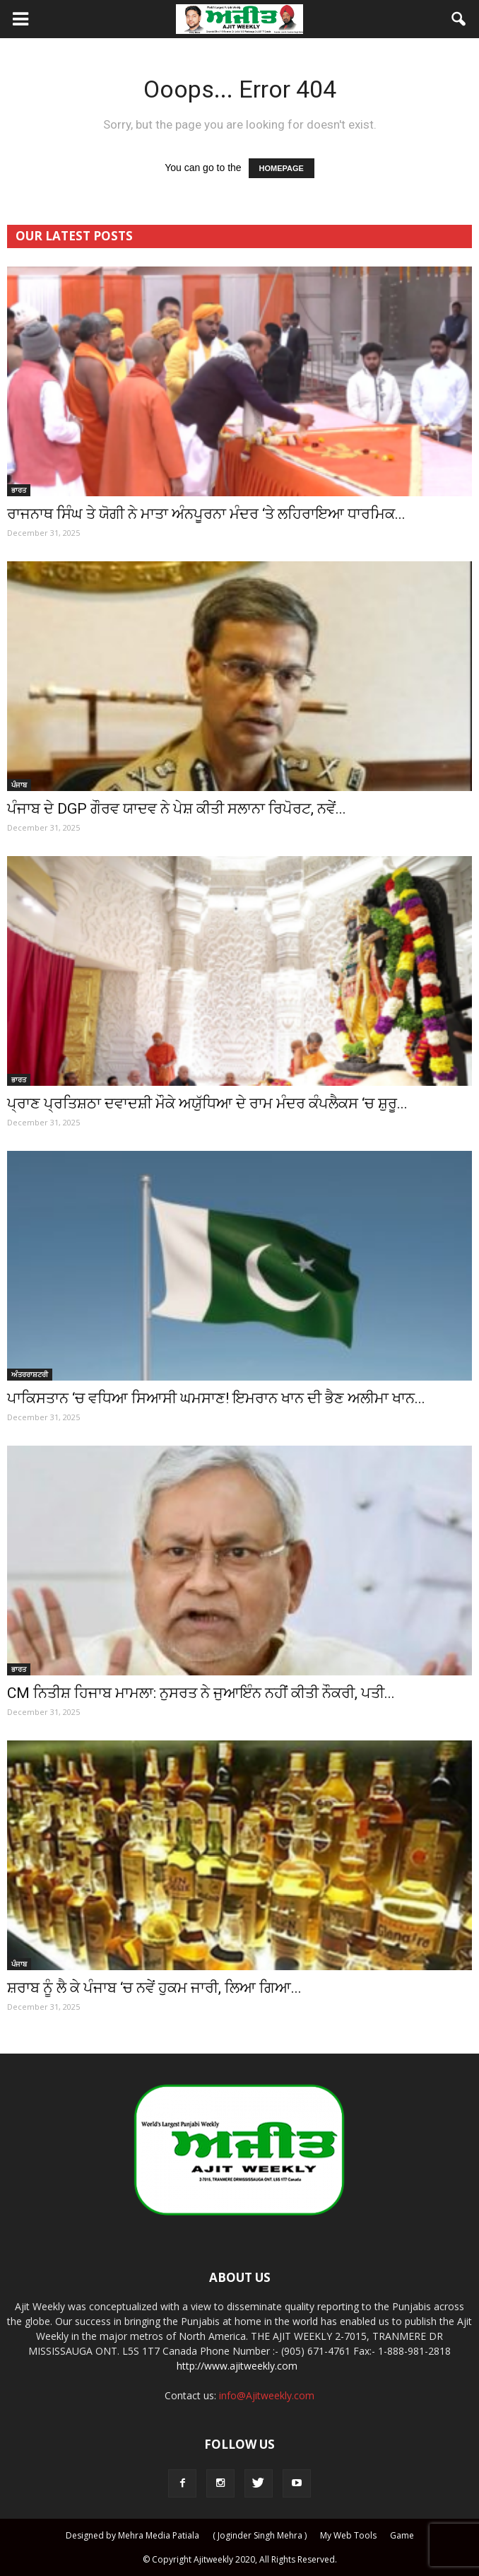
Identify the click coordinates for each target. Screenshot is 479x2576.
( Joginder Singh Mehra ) (260, 2535)
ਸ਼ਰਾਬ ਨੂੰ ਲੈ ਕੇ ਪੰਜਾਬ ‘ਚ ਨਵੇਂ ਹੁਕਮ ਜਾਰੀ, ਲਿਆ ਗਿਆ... (154, 1987)
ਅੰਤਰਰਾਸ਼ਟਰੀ (29, 1374)
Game (402, 2535)
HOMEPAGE (281, 168)
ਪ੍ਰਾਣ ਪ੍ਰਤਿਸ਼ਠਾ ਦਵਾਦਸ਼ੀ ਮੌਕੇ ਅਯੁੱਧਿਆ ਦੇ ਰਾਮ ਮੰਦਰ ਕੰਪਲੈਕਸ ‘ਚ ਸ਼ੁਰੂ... (207, 1103)
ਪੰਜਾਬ (19, 785)
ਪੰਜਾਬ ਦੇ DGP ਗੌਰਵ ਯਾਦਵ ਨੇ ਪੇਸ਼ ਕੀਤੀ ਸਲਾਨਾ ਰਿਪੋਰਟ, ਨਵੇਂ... (176, 808)
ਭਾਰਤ (18, 490)
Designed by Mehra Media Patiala (132, 2535)
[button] (459, 19)
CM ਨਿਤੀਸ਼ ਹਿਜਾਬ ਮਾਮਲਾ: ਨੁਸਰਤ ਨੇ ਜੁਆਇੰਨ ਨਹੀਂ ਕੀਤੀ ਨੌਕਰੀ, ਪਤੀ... (201, 1693)
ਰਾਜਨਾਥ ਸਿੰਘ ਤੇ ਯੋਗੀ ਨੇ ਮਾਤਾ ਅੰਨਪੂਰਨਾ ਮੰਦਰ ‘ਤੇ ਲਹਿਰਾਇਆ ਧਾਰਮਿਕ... (206, 513)
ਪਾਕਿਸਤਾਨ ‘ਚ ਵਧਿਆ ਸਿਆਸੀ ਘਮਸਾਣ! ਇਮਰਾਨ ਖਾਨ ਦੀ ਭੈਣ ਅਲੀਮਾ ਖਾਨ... (216, 1398)
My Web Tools (348, 2535)
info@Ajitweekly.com (266, 2395)
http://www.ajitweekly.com (237, 2365)
